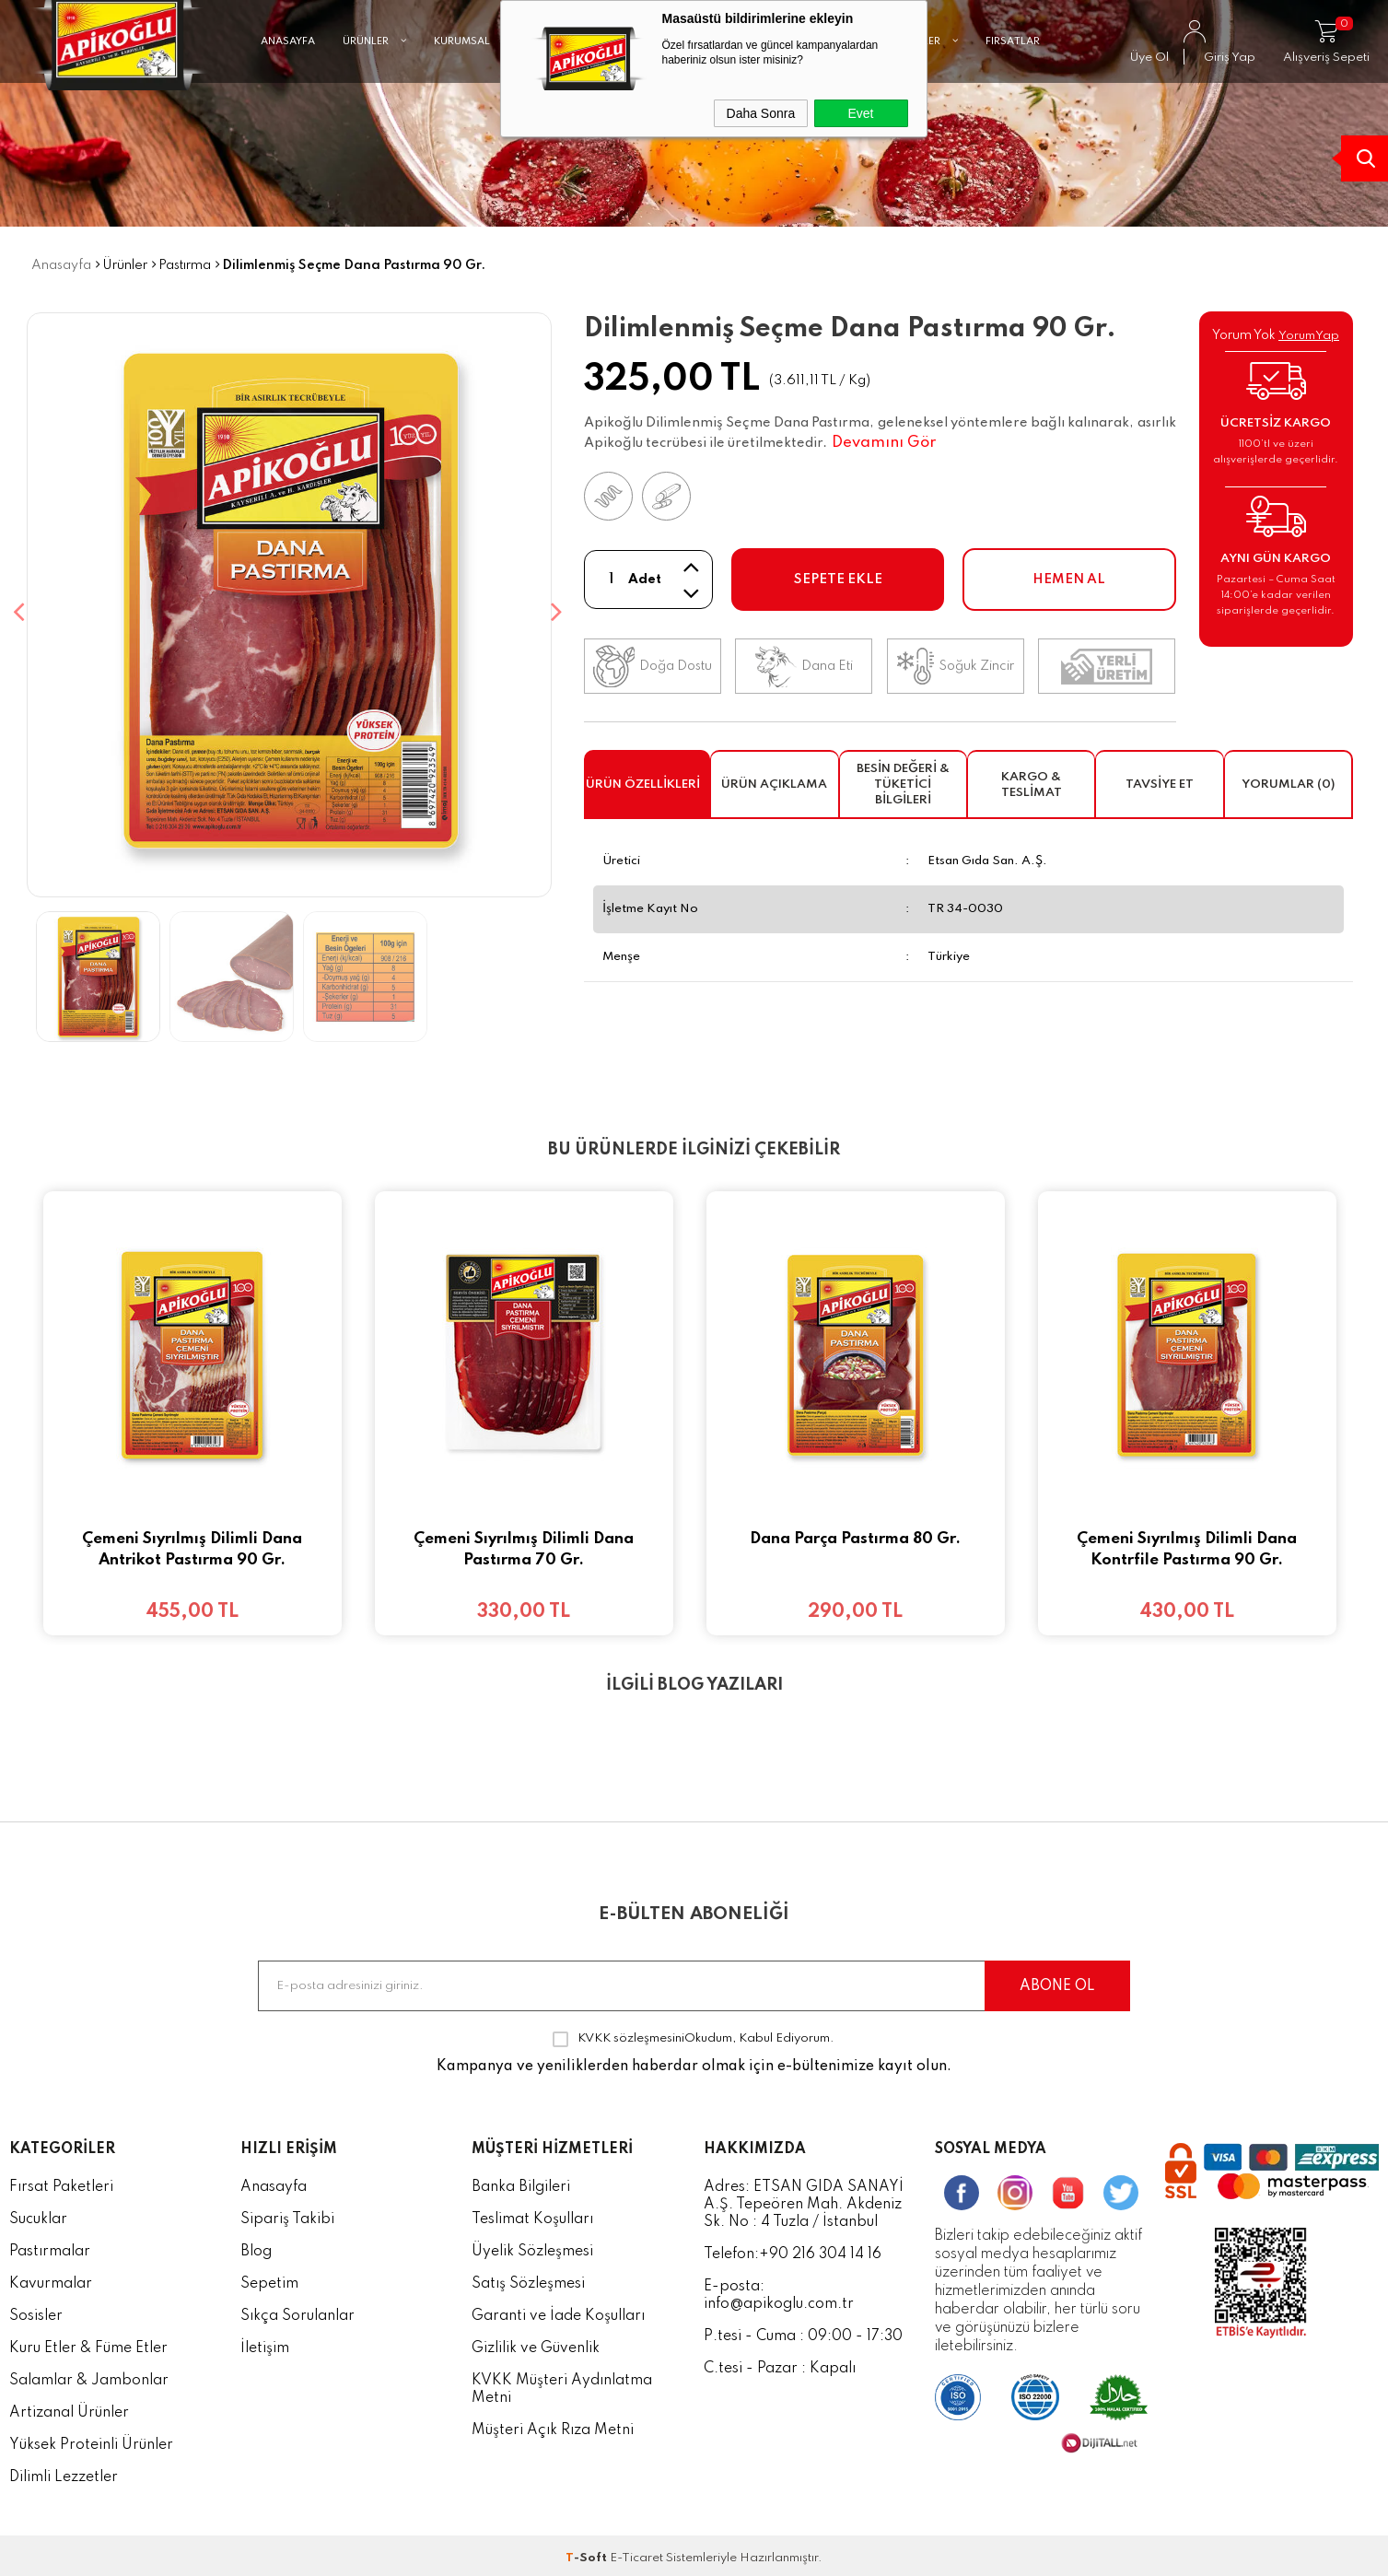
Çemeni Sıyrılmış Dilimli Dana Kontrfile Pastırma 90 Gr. (1187, 1549)
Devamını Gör (884, 443)
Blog (256, 2246)
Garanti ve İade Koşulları (558, 2310)
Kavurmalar (50, 2278)
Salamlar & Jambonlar (89, 2375)
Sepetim (269, 2278)
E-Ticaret (636, 2552)
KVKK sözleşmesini (630, 2033)
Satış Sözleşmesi (528, 2278)
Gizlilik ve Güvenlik (536, 2343)
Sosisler (36, 2310)
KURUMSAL (470, 87)
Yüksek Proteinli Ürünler (91, 2439)
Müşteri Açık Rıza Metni (553, 2425)
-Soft (588, 2552)
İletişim (264, 2343)
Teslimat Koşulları (532, 2214)
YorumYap (1308, 336)
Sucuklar (38, 2214)
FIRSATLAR (1013, 87)
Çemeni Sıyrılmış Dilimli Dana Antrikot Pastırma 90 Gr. (192, 1549)
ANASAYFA (288, 87)
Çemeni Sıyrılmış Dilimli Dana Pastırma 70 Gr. (524, 1549)
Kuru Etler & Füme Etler (88, 2343)
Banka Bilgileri (521, 2181)
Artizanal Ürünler (69, 2407)
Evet (860, 113)
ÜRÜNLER (374, 87)
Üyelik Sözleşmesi (532, 2246)
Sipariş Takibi (287, 2214)
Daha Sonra (761, 113)
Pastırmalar (49, 2246)
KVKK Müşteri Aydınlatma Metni (562, 2384)
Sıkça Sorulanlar (297, 2310)
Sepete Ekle (838, 579)
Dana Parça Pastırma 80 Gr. (855, 1539)
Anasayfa (273, 2181)
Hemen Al (1068, 579)
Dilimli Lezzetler (63, 2472)
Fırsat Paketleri (61, 2181)
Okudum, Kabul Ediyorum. (693, 2033)
